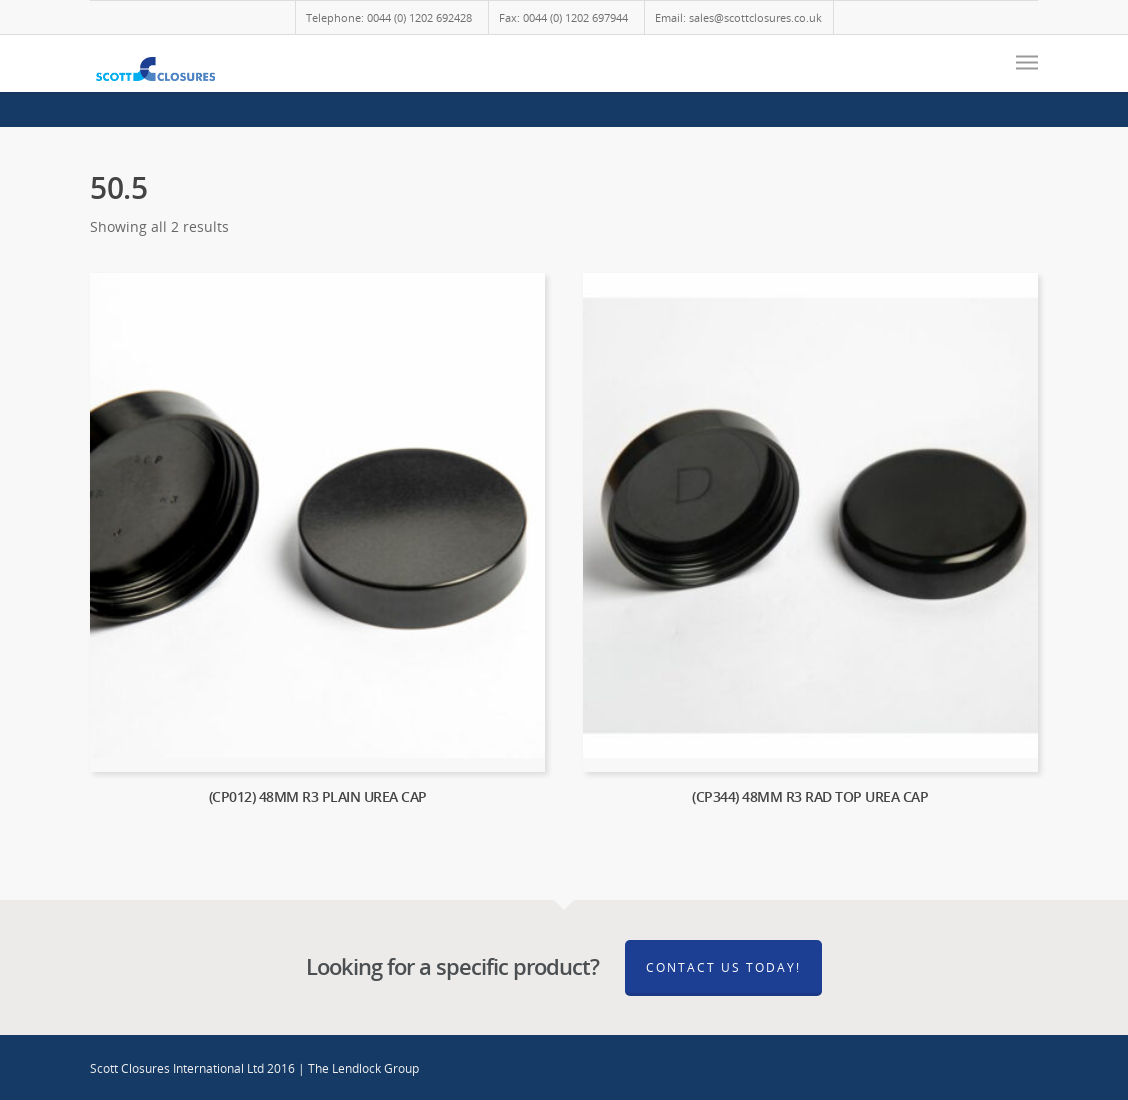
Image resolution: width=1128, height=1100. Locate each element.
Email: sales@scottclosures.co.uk (738, 17)
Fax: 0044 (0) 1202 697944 (563, 17)
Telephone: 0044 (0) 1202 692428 (389, 17)
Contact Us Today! (723, 967)
